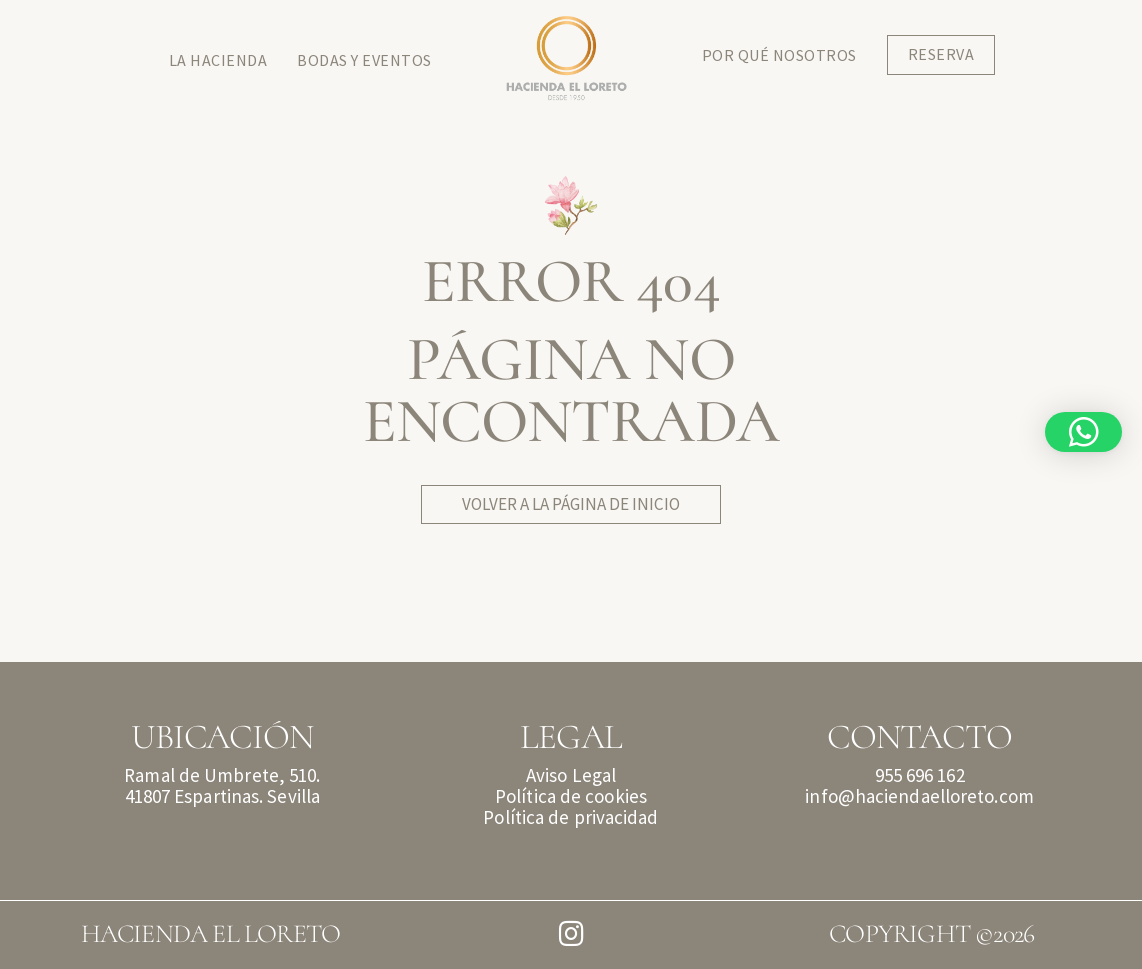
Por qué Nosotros (779, 55)
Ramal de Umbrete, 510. (222, 775)
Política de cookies (571, 796)
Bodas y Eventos (364, 60)
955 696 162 (920, 775)
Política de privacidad (570, 817)
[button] (1083, 432)
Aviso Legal (571, 775)
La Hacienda (218, 60)
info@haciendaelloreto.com (919, 796)
